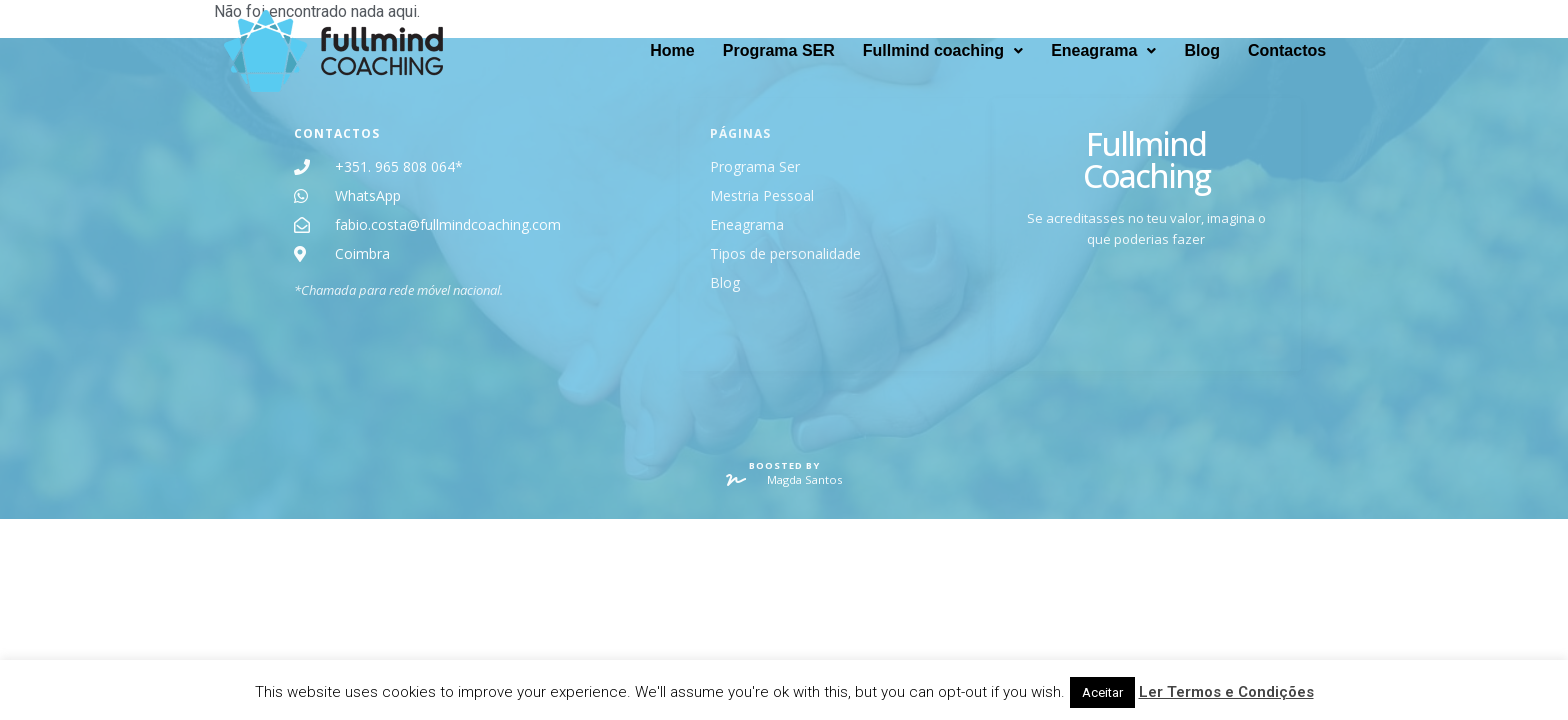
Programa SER (779, 50)
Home (672, 50)
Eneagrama (1103, 50)
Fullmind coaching (943, 50)
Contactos (1287, 50)
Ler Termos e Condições (1226, 692)
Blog (1202, 50)
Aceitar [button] (1102, 692)
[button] (943, 51)
